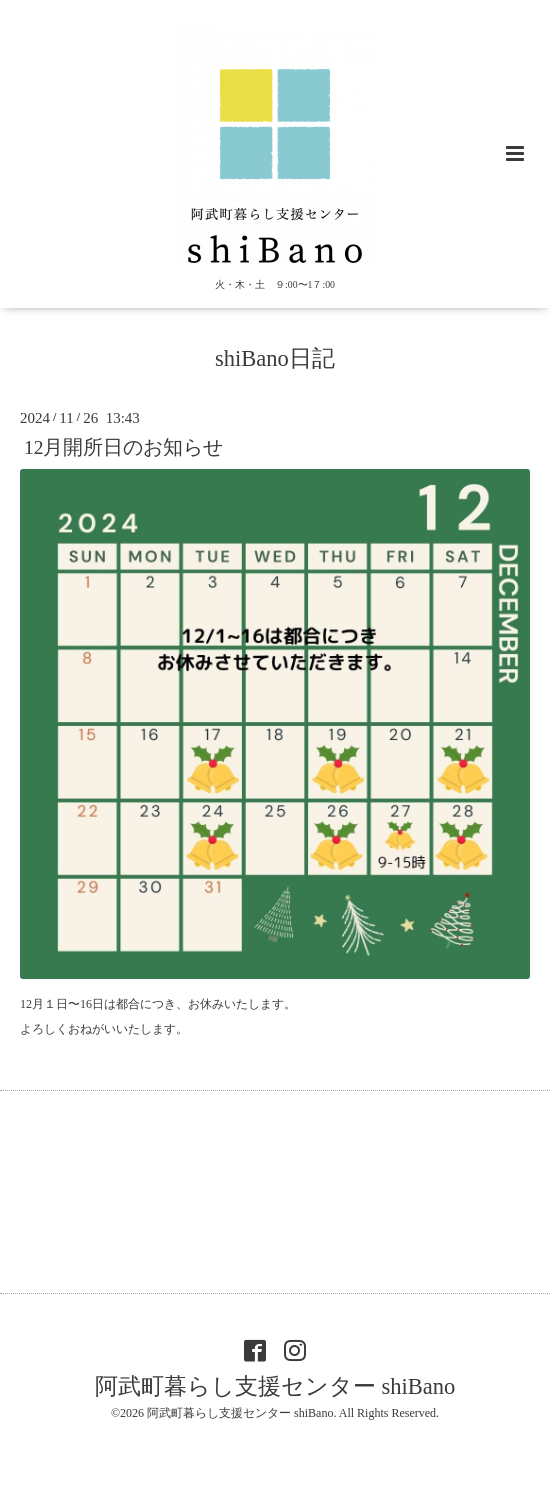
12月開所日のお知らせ (124, 447)
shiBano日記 (275, 358)
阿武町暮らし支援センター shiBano (275, 1385)
